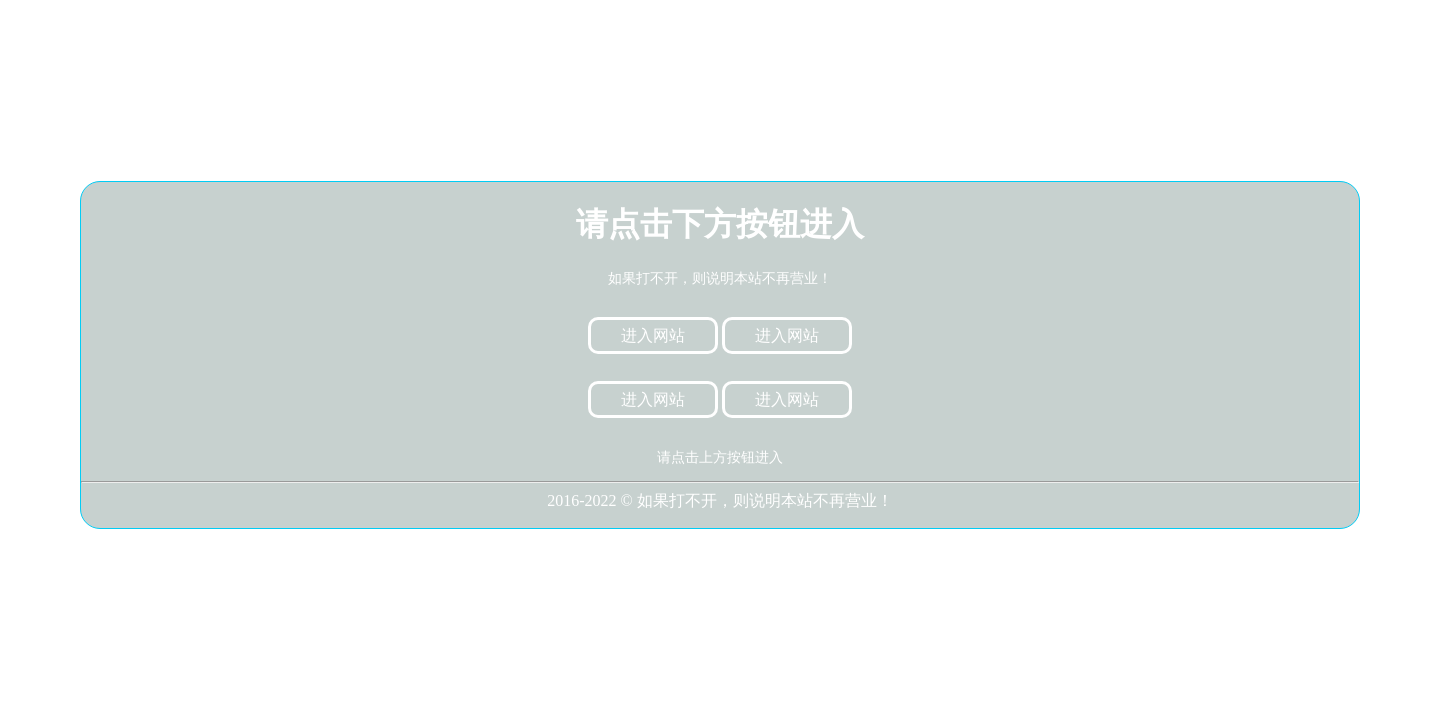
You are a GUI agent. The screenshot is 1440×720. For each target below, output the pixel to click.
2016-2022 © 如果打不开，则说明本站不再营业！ (719, 500)
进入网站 (653, 335)
